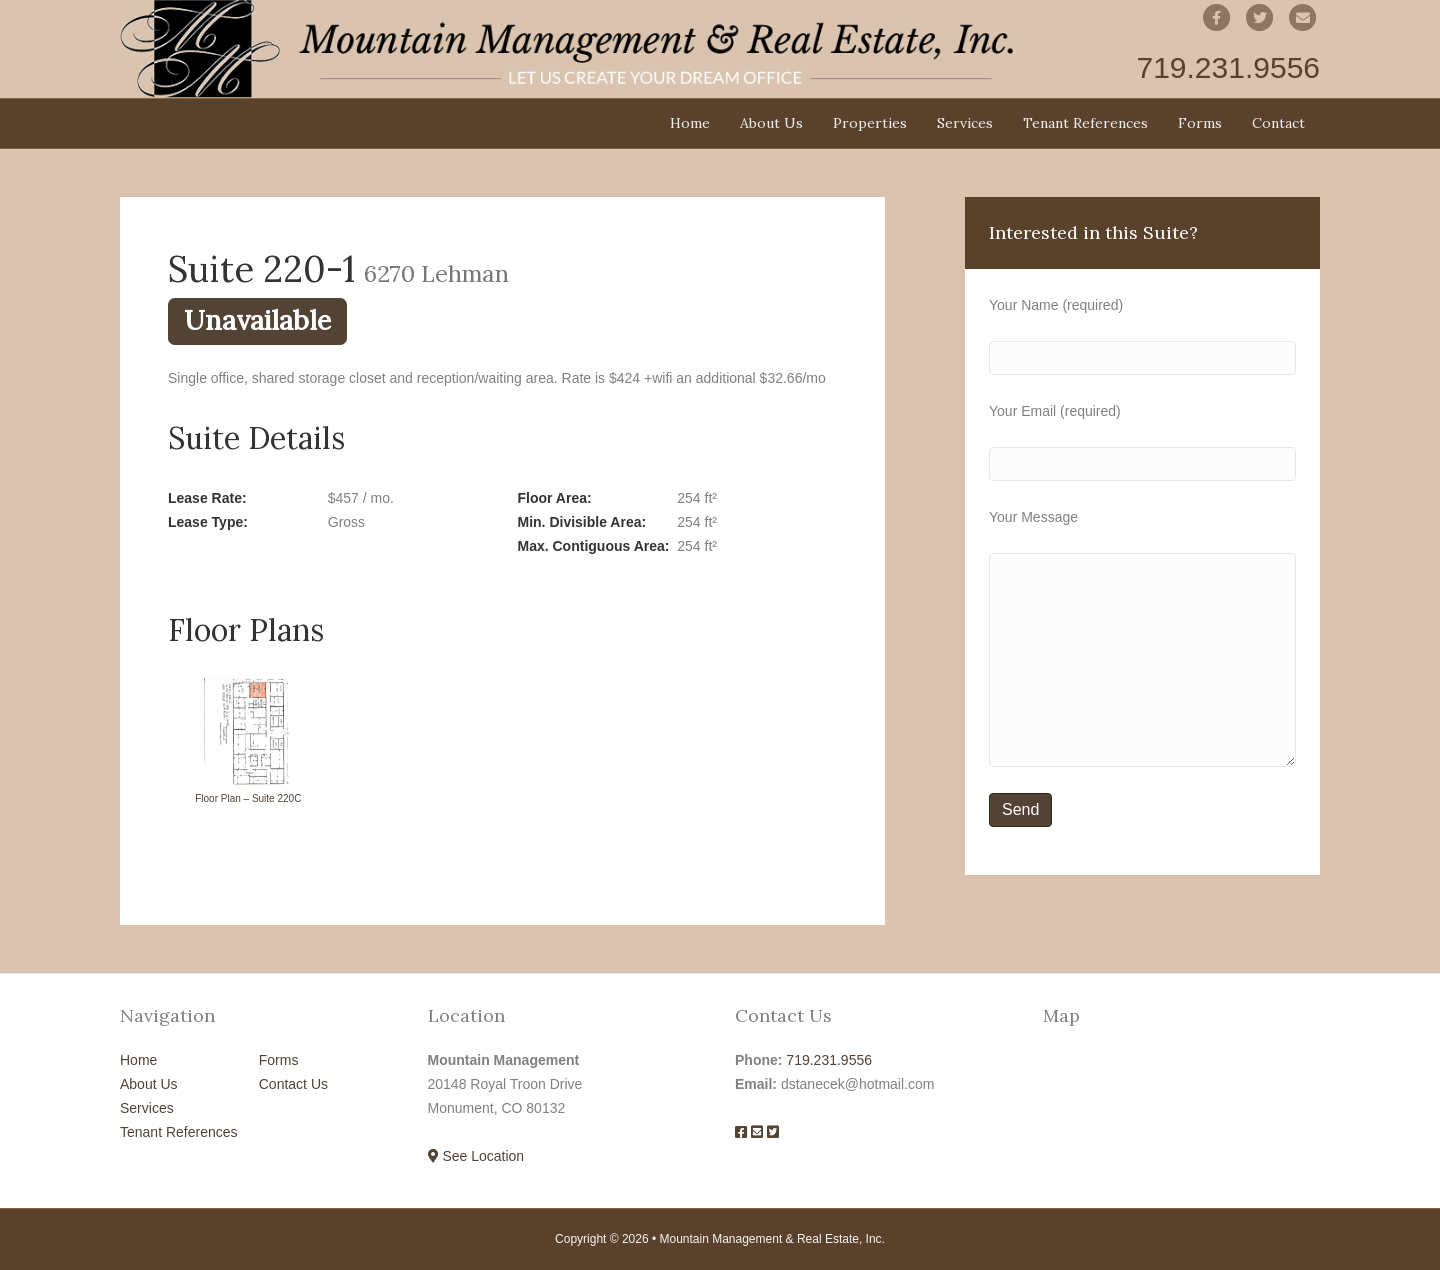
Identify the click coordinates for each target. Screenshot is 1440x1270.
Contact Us (293, 1084)
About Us (771, 123)
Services (965, 123)
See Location (476, 1156)
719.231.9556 (829, 1060)
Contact (1278, 123)
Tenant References (1085, 123)
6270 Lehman (436, 273)
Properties (870, 123)
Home (690, 123)
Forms (1200, 123)
